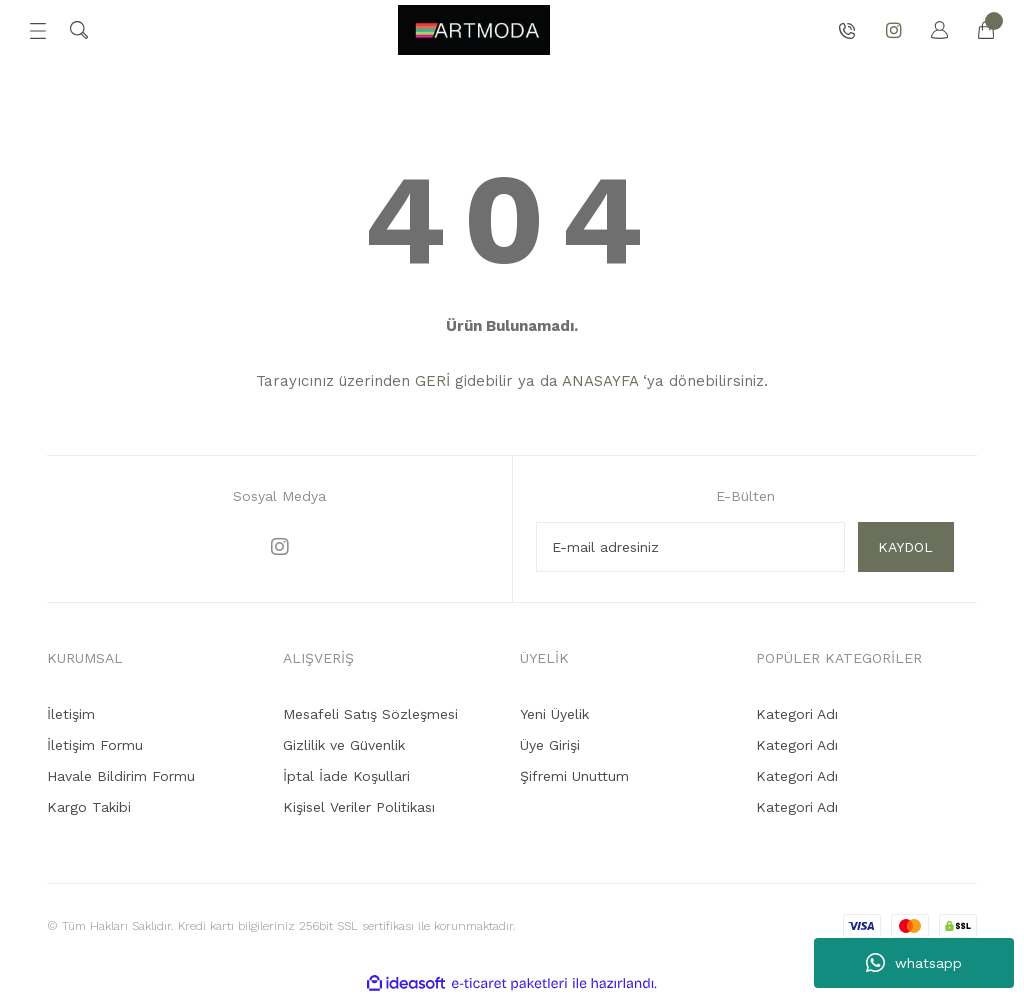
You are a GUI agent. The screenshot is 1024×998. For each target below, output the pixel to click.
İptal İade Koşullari (346, 776)
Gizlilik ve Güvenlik (344, 745)
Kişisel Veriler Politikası (359, 807)
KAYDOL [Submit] (905, 547)
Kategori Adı (797, 714)
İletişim (71, 714)
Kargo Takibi (89, 807)
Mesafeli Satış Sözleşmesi (370, 714)
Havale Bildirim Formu (121, 776)
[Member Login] (930, 30)
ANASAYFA (600, 381)
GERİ (432, 381)
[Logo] (474, 30)
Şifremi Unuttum (574, 776)
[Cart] (976, 30)
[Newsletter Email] (690, 547)
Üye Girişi (550, 745)
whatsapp (914, 963)
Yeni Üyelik (554, 714)
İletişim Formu (95, 745)
